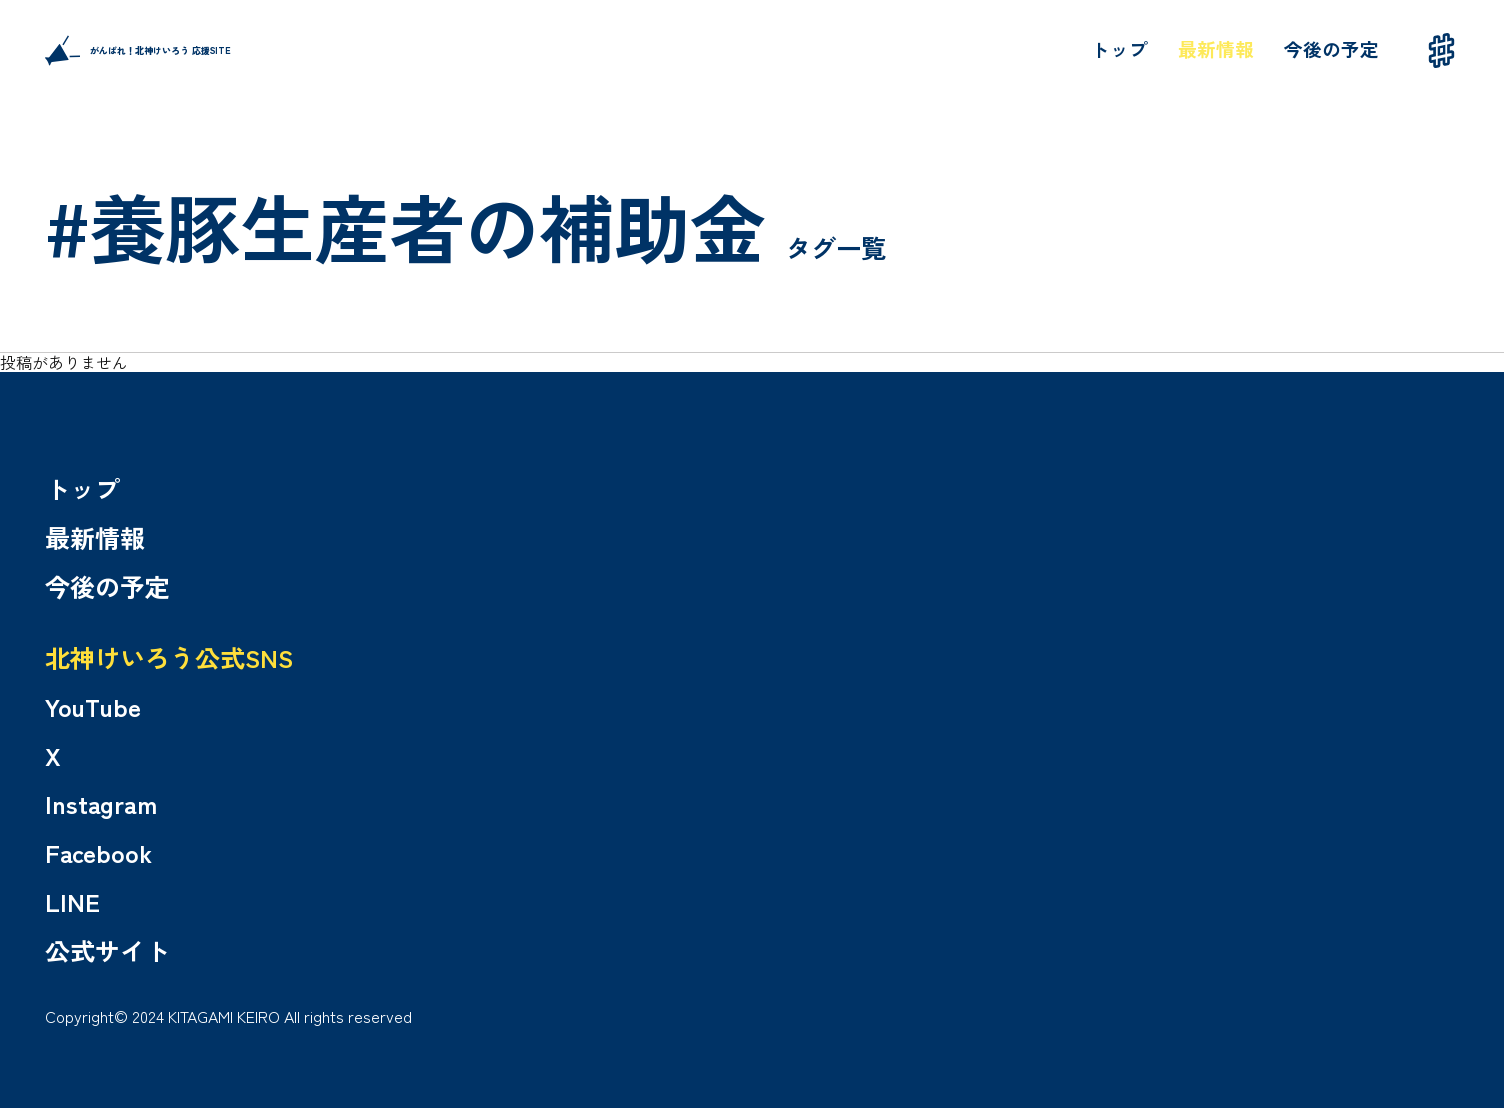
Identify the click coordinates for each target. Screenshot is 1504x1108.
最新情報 (1216, 48)
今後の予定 (1331, 48)
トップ (1119, 48)
